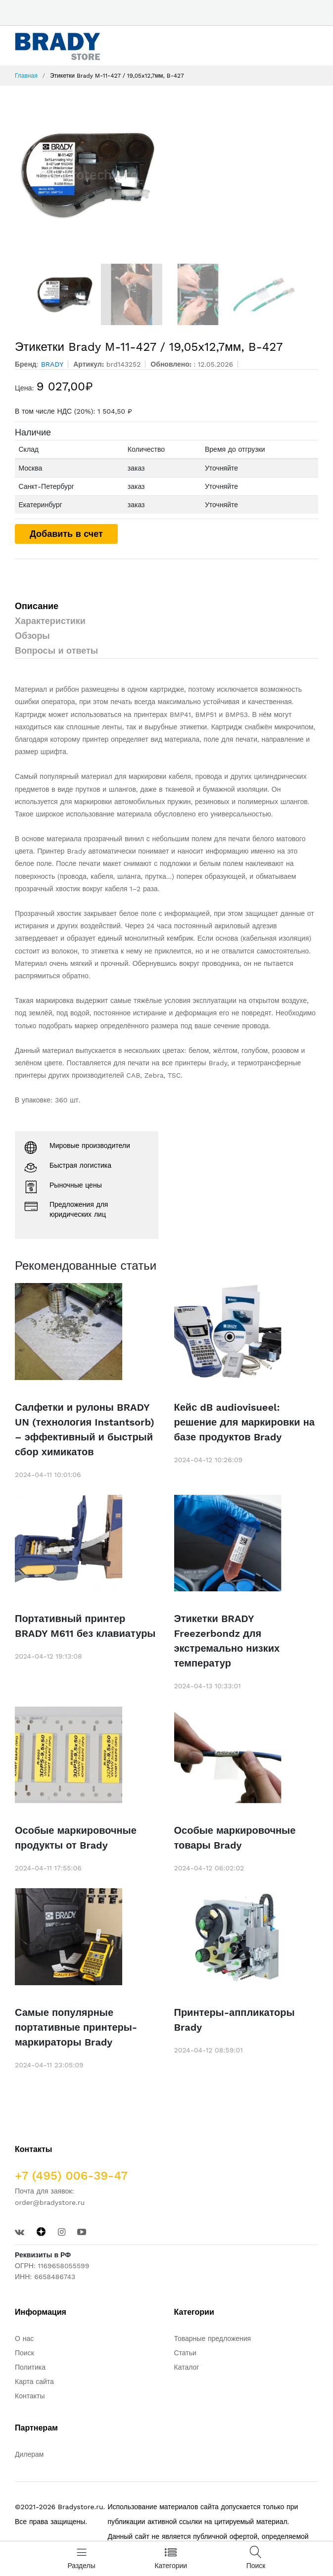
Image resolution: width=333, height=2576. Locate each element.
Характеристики (50, 621)
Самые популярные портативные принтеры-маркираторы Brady (76, 2027)
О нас (24, 2338)
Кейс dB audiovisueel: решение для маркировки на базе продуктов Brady (244, 1422)
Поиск (24, 2353)
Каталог (186, 2367)
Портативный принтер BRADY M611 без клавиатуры (85, 1626)
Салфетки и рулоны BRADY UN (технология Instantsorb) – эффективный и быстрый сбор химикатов (84, 1429)
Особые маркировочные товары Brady (235, 1837)
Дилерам (29, 2454)
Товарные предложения (212, 2338)
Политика (30, 2367)
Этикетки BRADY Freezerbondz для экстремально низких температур (227, 1641)
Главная (26, 75)
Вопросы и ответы (56, 650)
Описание (36, 606)
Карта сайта (34, 2381)
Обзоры (32, 635)
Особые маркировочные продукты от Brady (76, 1837)
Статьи (185, 2353)
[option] (166, 174)
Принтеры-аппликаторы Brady (234, 2019)
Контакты (30, 2396)
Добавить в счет (66, 533)
